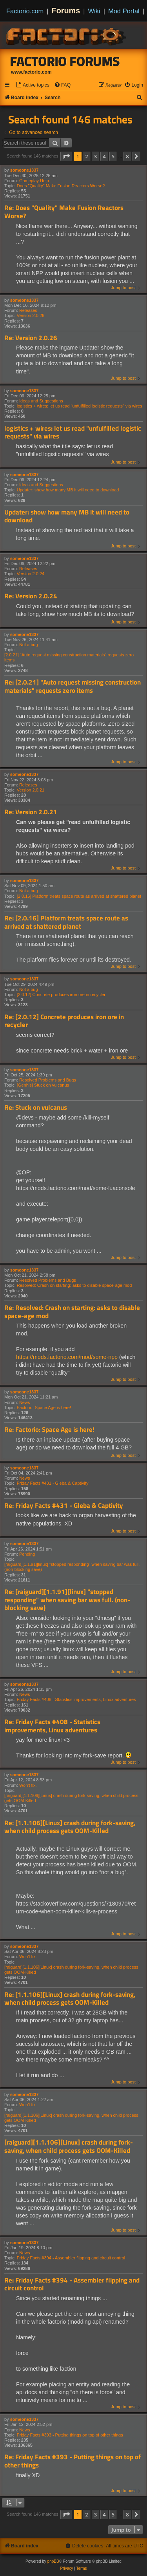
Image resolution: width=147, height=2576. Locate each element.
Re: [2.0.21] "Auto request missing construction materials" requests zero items (72, 686)
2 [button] (86, 156)
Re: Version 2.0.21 (30, 812)
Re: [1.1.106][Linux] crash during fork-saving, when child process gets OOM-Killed (69, 1827)
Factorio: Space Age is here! (44, 1407)
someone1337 (24, 170)
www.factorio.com (31, 72)
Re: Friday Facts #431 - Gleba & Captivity (63, 1506)
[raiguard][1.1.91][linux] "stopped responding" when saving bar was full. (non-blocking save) (72, 1567)
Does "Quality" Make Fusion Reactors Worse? (61, 185)
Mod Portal (124, 10)
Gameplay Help (34, 180)
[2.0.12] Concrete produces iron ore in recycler (61, 994)
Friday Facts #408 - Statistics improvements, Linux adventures (76, 1699)
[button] (66, 156)
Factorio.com (25, 10)
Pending (27, 1554)
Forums (66, 10)
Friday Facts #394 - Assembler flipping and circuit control (71, 2257)
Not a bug (28, 644)
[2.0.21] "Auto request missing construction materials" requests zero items (69, 657)
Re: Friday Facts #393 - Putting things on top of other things (72, 2461)
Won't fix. (28, 1785)
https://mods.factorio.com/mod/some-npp (67, 1357)
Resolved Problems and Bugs (47, 1080)
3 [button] (95, 156)
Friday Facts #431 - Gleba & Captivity (53, 1483)
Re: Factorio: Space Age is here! (49, 1430)
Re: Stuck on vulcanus (35, 1107)
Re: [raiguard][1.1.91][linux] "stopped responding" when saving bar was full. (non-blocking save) (67, 1600)
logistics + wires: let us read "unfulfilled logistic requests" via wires (79, 406)
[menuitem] (32, 85)
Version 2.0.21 (30, 790)
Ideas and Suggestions (41, 401)
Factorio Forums (65, 61)
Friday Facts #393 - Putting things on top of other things (70, 2435)
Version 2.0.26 (30, 315)
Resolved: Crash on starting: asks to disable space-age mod (74, 1285)
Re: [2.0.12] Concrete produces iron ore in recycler (64, 1021)
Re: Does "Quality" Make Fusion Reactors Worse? (63, 212)
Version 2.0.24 (30, 573)
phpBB (53, 2561)
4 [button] (104, 156)
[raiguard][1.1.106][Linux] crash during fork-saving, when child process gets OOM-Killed (71, 1798)
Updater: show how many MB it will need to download (68, 489)
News (24, 1402)
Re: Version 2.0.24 (30, 596)
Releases (28, 310)
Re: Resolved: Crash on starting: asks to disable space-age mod (72, 1312)
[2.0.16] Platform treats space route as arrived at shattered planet (79, 896)
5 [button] (113, 156)
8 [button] (127, 156)
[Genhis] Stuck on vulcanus (43, 1085)
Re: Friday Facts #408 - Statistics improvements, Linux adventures (52, 1726)
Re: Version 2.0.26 (30, 338)
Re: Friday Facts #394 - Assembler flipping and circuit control (72, 2284)
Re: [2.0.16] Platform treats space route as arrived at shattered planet (66, 922)
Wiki (94, 10)
